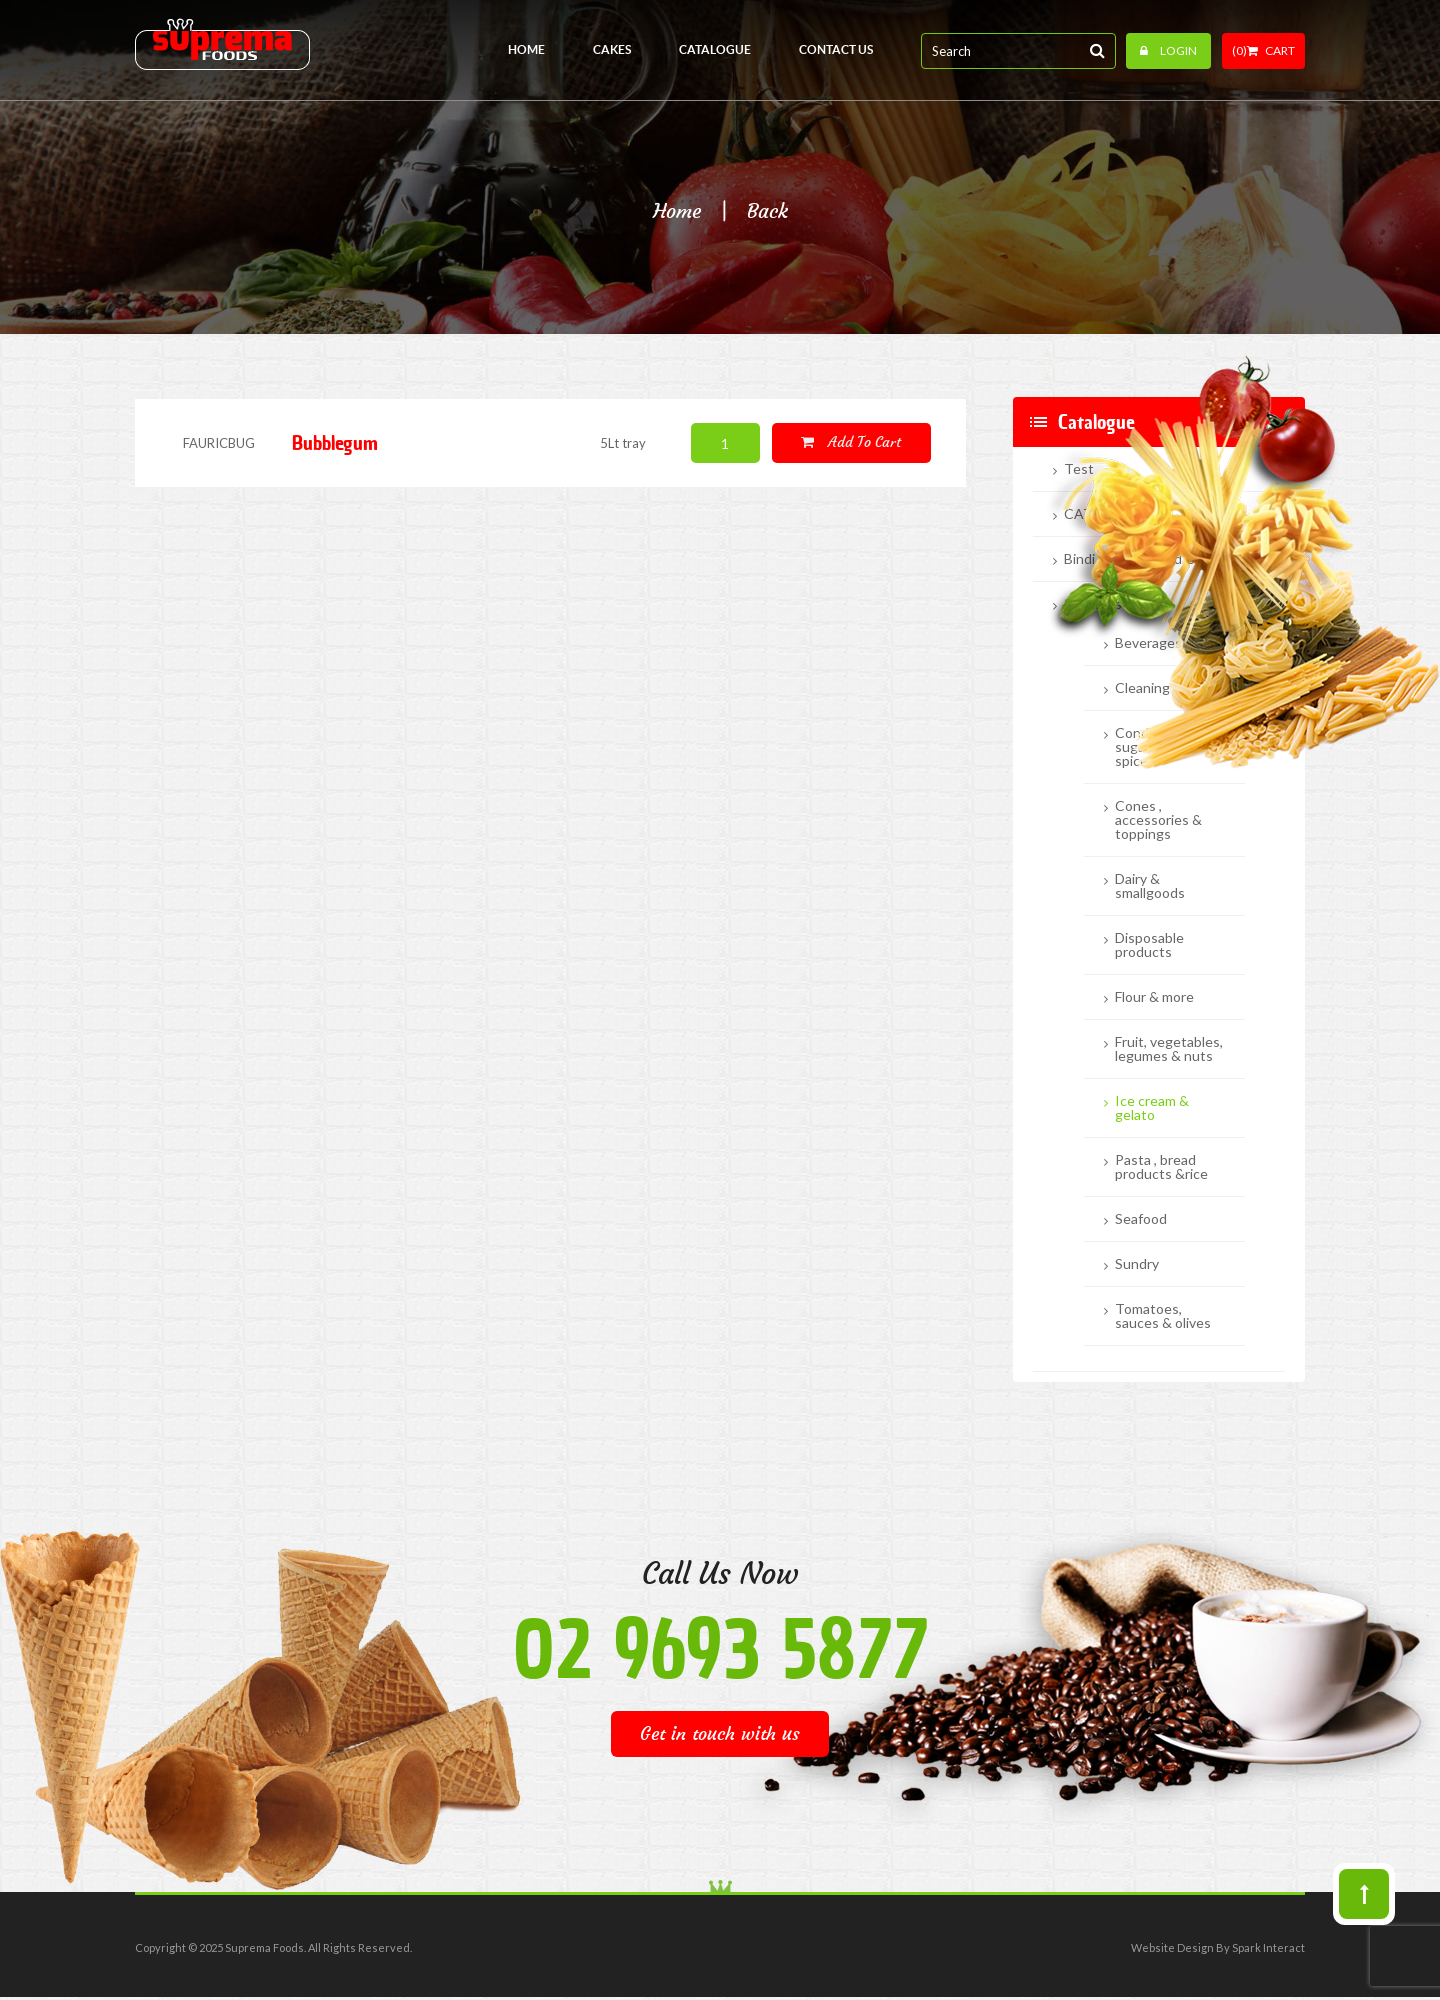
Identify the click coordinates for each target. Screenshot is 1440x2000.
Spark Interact (1268, 1947)
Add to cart (851, 442)
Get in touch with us (720, 1733)
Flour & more (1154, 997)
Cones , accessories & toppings (1158, 820)
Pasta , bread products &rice (1161, 1167)
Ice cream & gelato (1152, 1108)
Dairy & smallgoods (1150, 886)
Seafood (1141, 1219)
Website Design (1172, 1947)
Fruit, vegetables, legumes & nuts (1169, 1049)
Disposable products (1149, 945)
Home (677, 211)
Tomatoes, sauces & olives (1163, 1316)
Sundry (1137, 1264)
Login (1168, 50)
